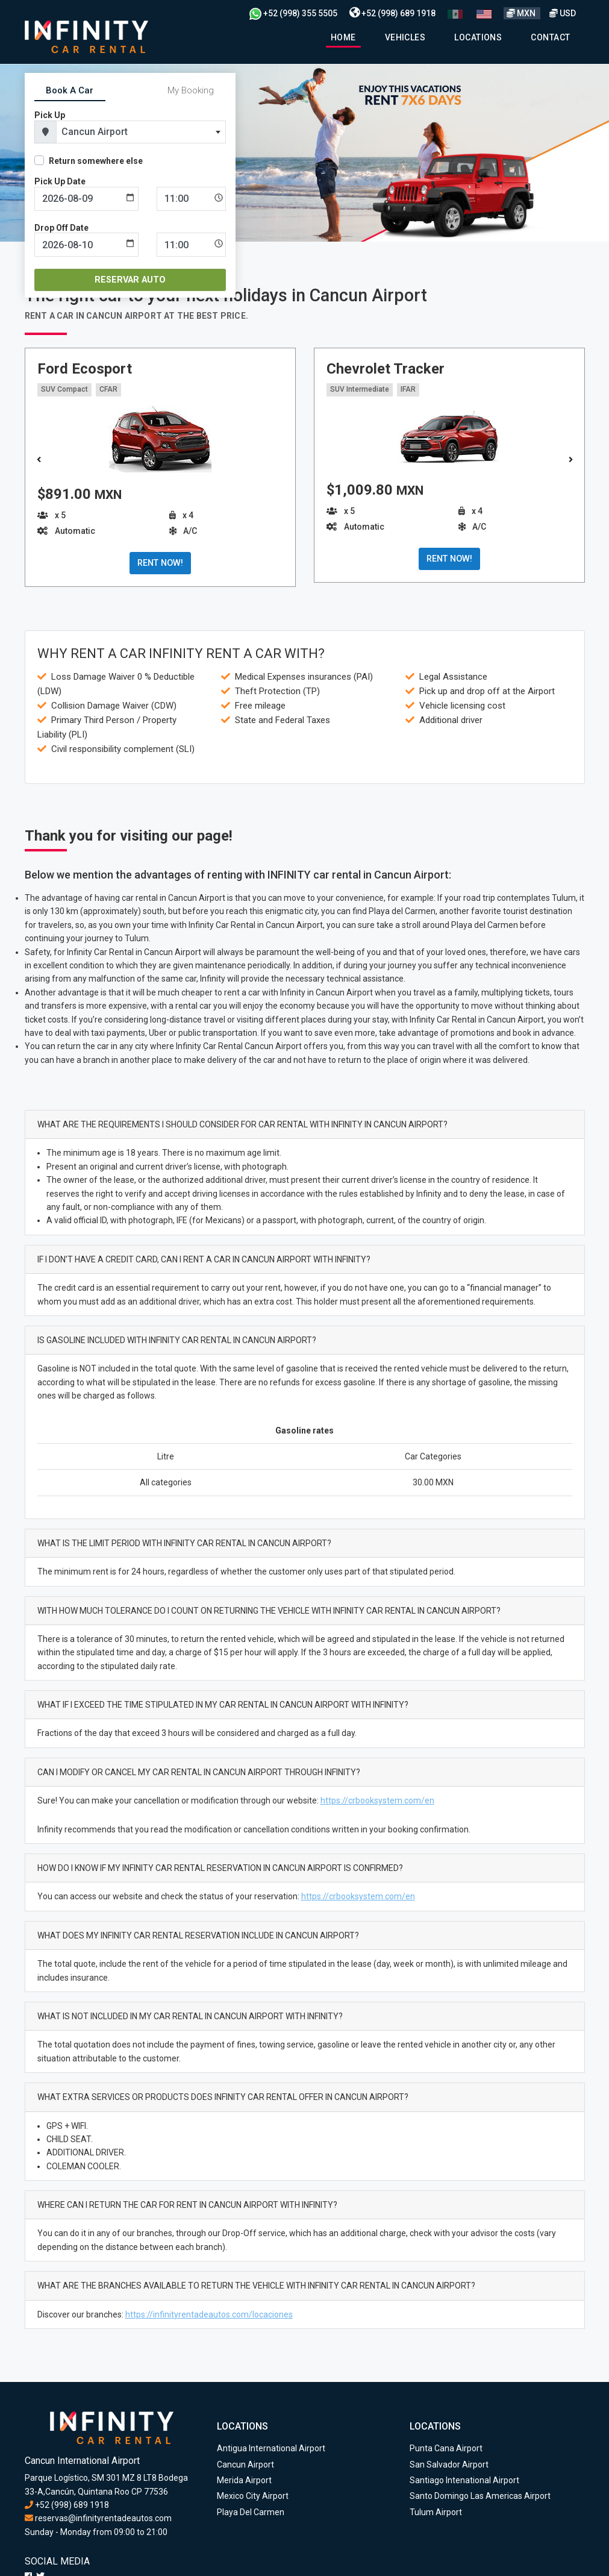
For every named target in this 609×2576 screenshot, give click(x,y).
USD (562, 13)
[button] (571, 460)
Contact (550, 37)
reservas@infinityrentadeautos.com (98, 2518)
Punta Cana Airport (446, 2448)
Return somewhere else (96, 161)
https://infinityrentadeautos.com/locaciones (209, 2314)
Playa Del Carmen (250, 2512)
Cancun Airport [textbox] (94, 131)
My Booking (190, 90)
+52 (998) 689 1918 (392, 13)
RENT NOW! (160, 563)
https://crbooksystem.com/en (377, 1800)
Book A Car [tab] (69, 90)
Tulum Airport (436, 2512)
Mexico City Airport (253, 2496)
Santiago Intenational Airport (464, 2480)
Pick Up (49, 115)
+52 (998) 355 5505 (293, 13)
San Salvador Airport (449, 2464)
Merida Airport (244, 2480)
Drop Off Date (61, 228)
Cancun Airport (245, 2464)
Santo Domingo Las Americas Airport (480, 2496)
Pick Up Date (60, 181)
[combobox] (141, 132)
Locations (478, 37)
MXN (522, 13)
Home (343, 37)
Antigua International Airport (271, 2448)
